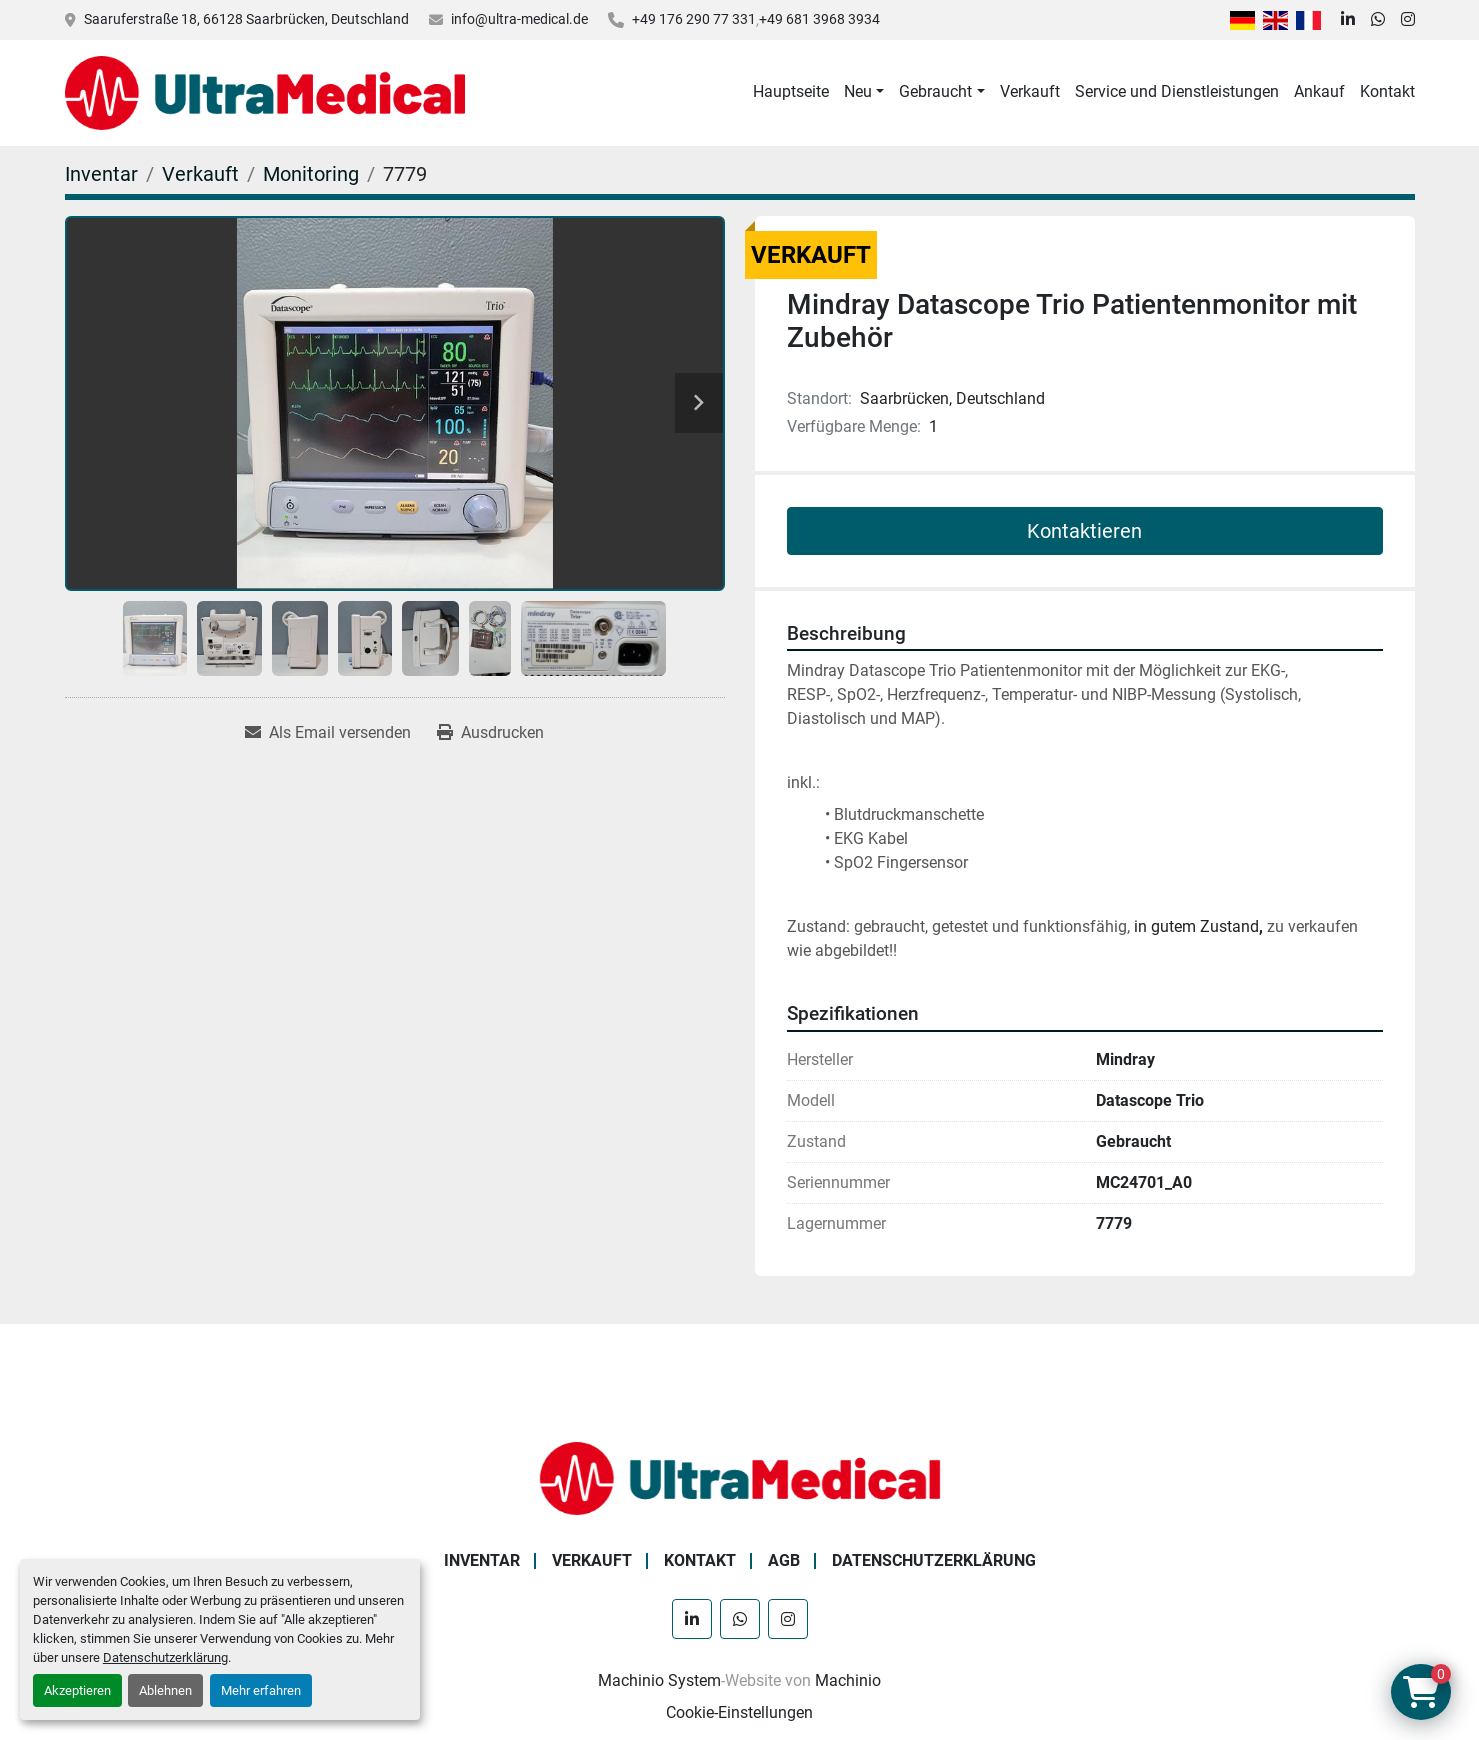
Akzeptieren (77, 1690)
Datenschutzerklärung (165, 1657)
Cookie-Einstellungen (739, 1712)
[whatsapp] (1378, 20)
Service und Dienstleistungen (1177, 91)
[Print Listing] (490, 733)
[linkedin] (1348, 20)
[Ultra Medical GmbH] (740, 1477)
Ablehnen (165, 1690)
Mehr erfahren (261, 1690)
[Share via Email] (328, 733)
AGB (784, 1560)
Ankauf (1319, 91)
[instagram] (1408, 20)
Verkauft (1030, 91)
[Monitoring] (311, 174)
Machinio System (659, 1680)
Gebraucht (935, 91)
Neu (858, 91)
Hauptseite (791, 91)
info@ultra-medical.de (519, 19)
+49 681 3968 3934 (819, 19)
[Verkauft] (200, 174)
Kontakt (1387, 91)
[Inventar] (101, 174)
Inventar (482, 1560)
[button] (864, 92)
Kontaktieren (1084, 531)
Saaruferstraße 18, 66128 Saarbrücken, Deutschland (246, 19)
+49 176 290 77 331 (694, 19)
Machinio (848, 1680)
